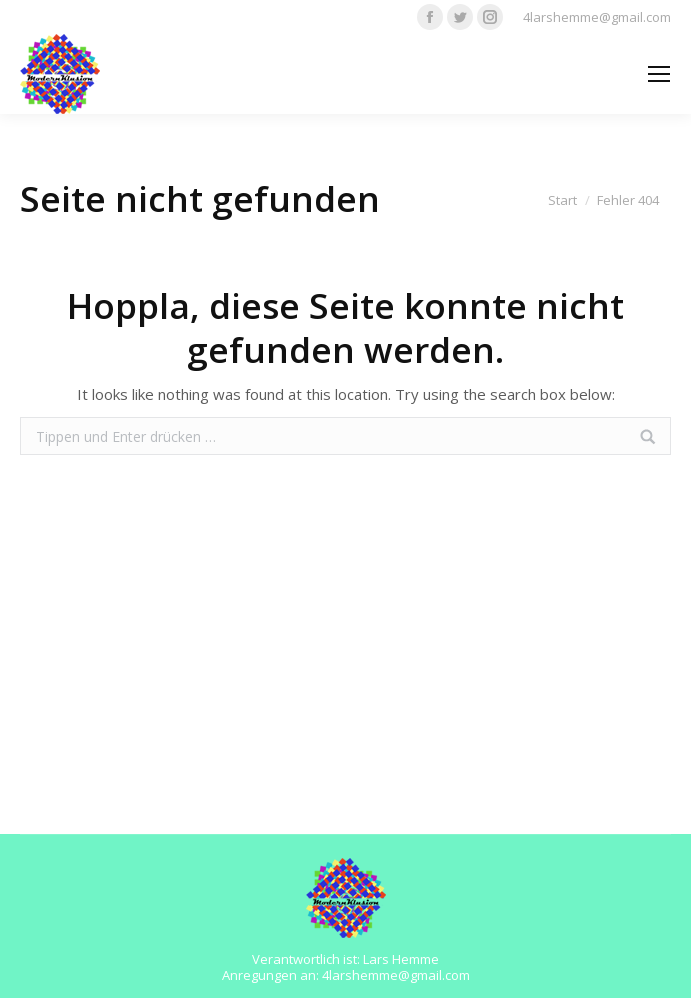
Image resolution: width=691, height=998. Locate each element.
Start (562, 200)
